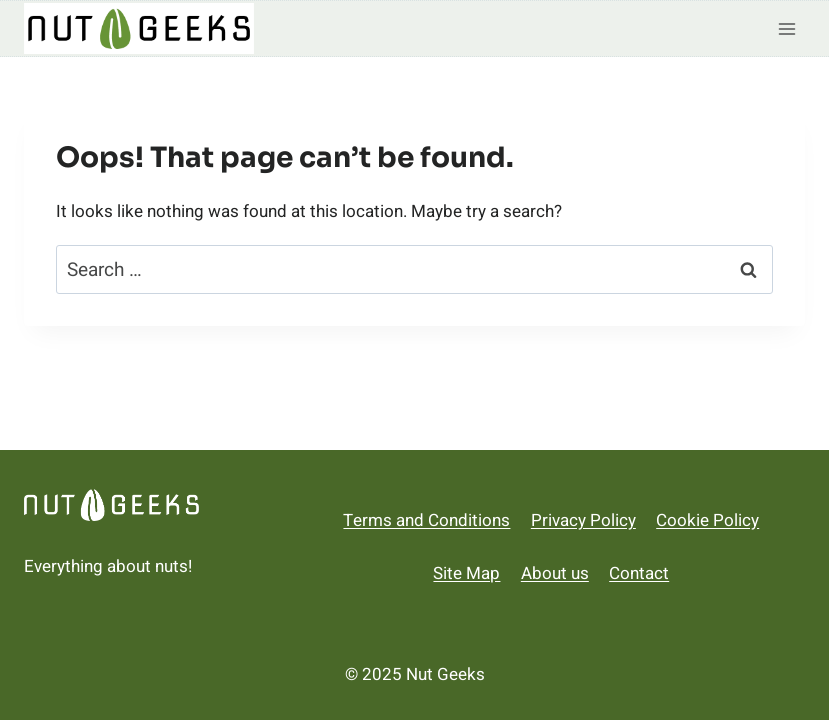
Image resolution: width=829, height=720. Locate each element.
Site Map (466, 573)
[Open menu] (786, 28)
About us (555, 573)
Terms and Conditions (426, 520)
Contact (639, 573)
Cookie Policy (707, 520)
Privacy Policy (583, 520)
